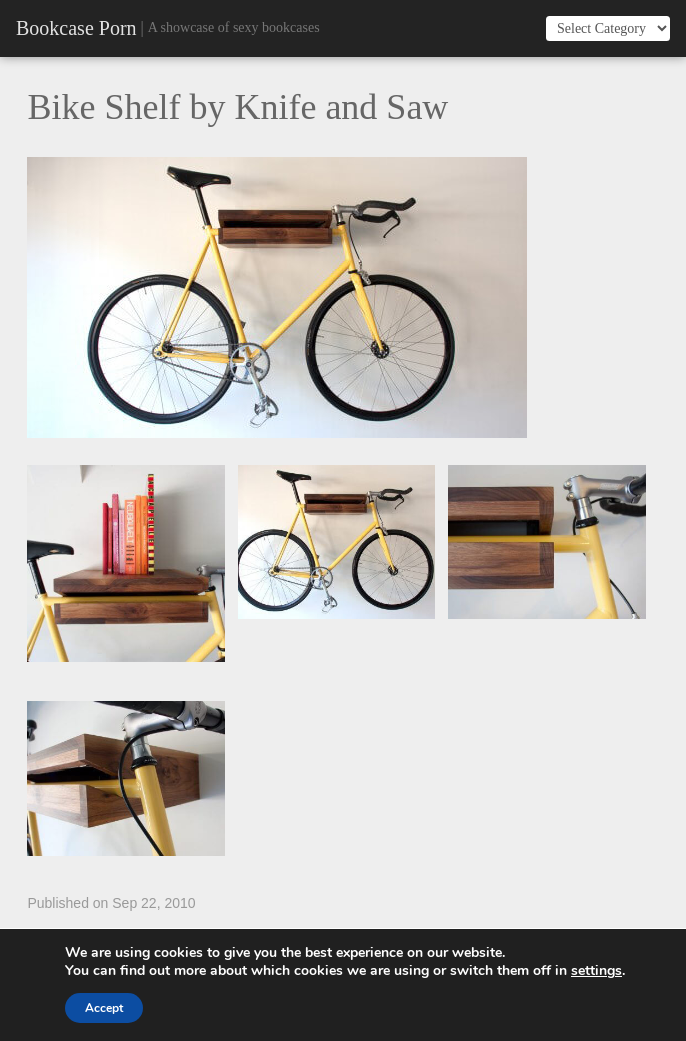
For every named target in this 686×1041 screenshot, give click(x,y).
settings (596, 971)
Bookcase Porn (76, 28)
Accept (104, 1008)
